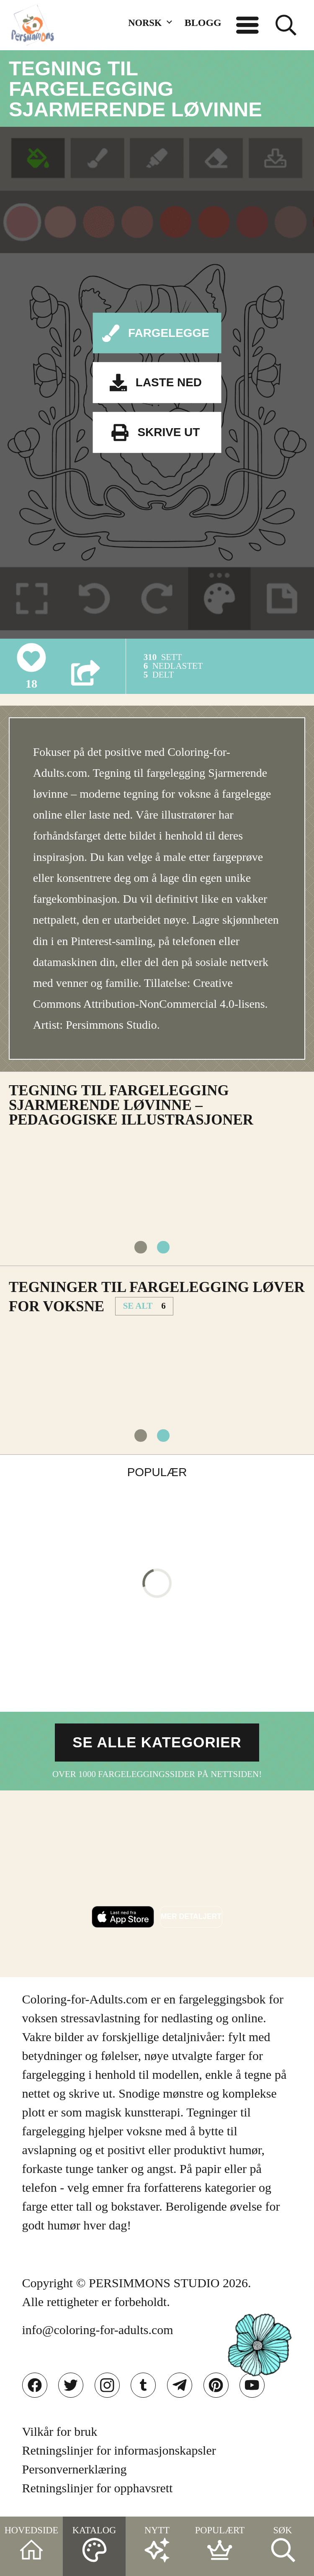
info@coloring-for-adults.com (97, 2330)
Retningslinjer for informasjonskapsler (119, 2450)
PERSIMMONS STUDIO (154, 2283)
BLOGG (203, 22)
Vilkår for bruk (60, 2431)
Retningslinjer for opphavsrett (97, 2488)
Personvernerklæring (74, 2469)
